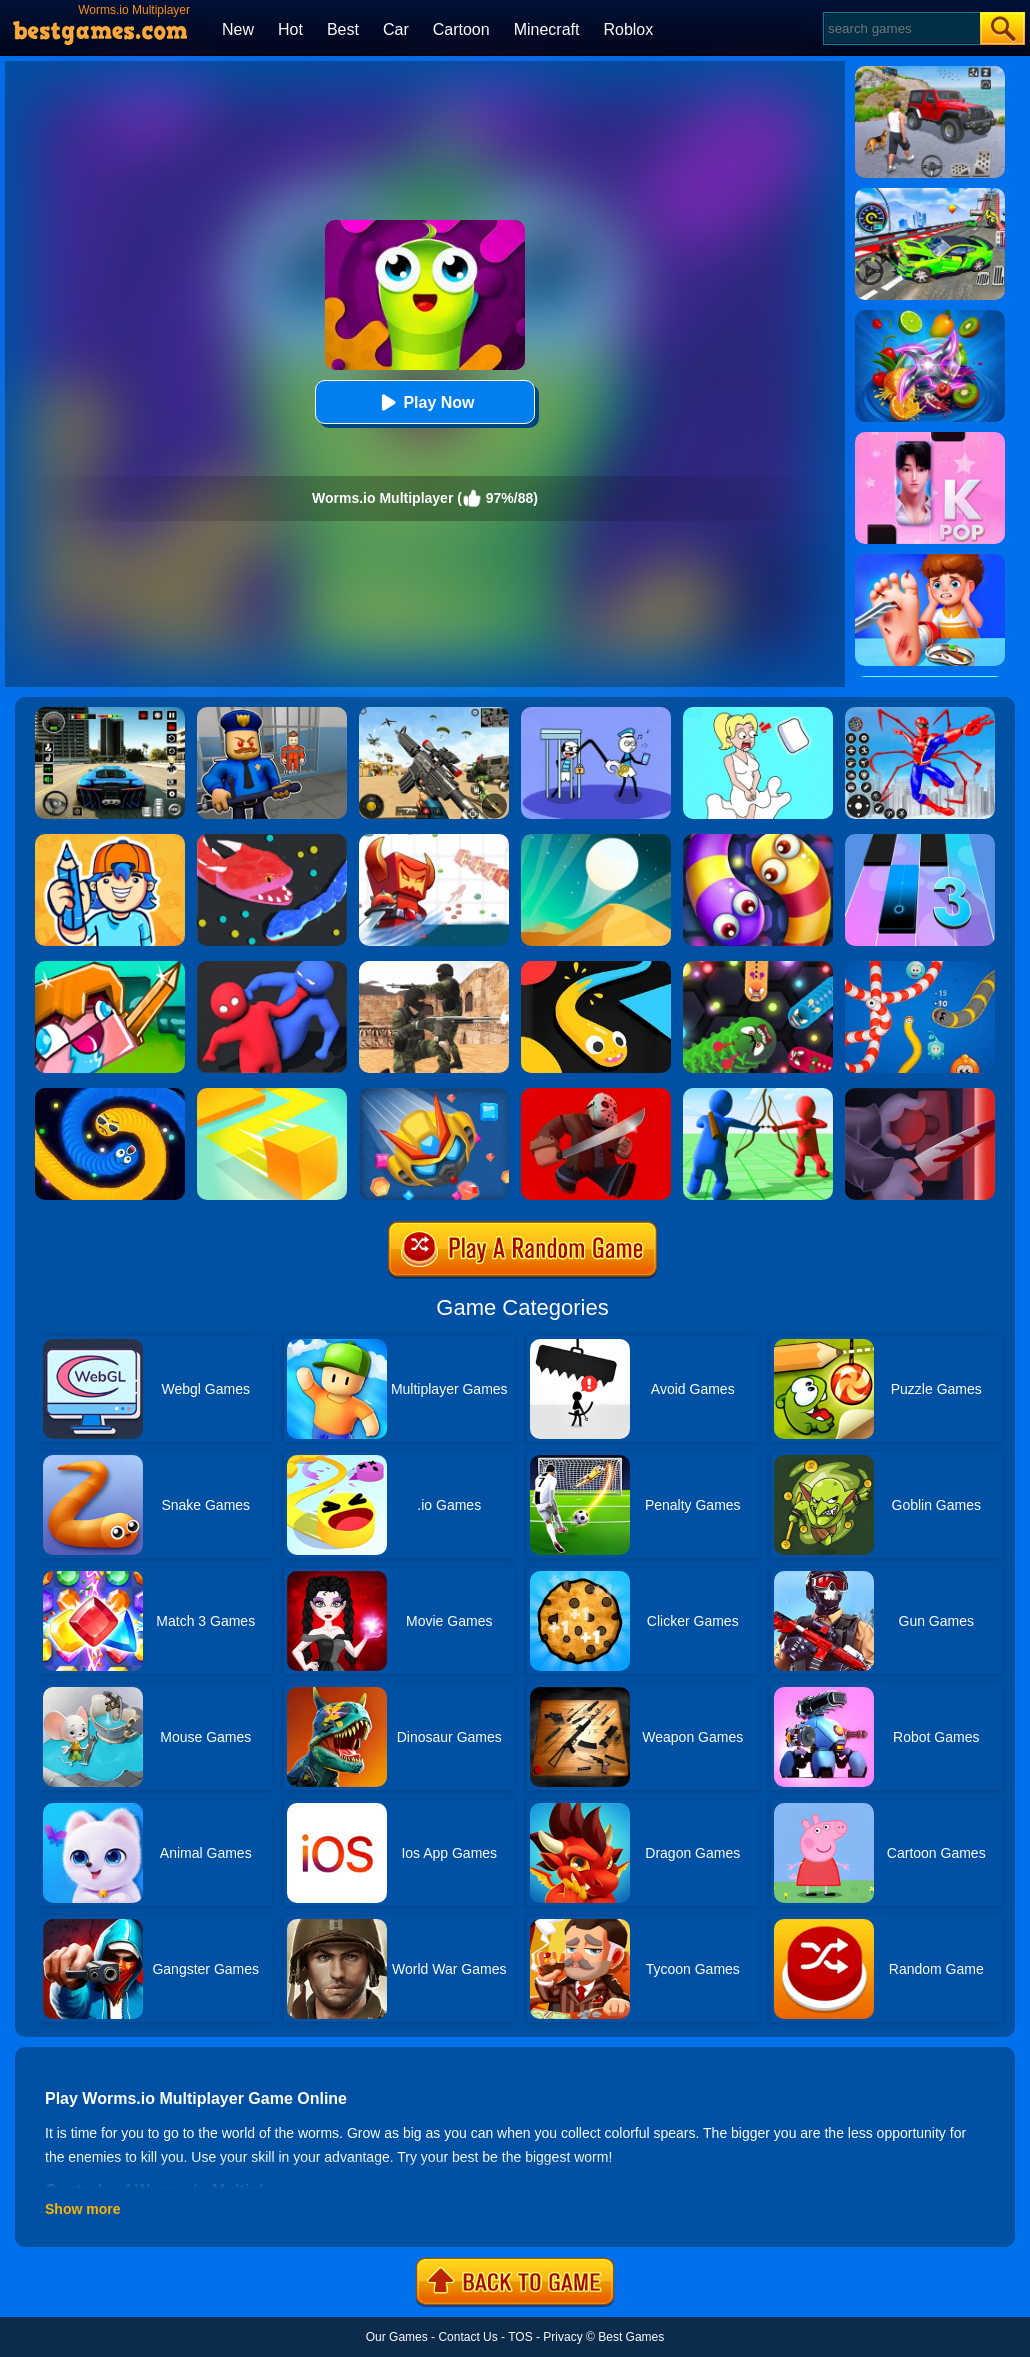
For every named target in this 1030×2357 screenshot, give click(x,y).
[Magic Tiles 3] (920, 841)
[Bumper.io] (434, 1095)
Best (343, 29)
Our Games (397, 2337)
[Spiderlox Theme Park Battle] (920, 714)
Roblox (628, 29)
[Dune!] (596, 841)
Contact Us (467, 2337)
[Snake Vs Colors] (596, 968)
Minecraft (547, 29)
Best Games (631, 2337)
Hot (290, 29)
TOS (520, 2337)
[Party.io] (272, 968)
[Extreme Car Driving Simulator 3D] (110, 714)
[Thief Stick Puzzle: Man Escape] (596, 714)
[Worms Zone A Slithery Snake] (758, 841)
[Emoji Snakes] (110, 1095)
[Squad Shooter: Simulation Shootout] (434, 714)
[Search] (900, 28)
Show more (82, 2209)
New (238, 29)
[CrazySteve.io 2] (110, 968)
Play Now (424, 402)
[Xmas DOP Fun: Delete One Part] (758, 714)
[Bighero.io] (434, 841)
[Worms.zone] (920, 968)
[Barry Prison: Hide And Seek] (272, 714)
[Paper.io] (272, 1095)
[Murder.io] (596, 1095)
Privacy (562, 2337)
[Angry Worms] (758, 968)
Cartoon (461, 29)
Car (396, 29)
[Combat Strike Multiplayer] (434, 968)
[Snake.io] (272, 841)
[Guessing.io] (110, 841)
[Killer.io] (920, 1095)
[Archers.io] (758, 1095)
